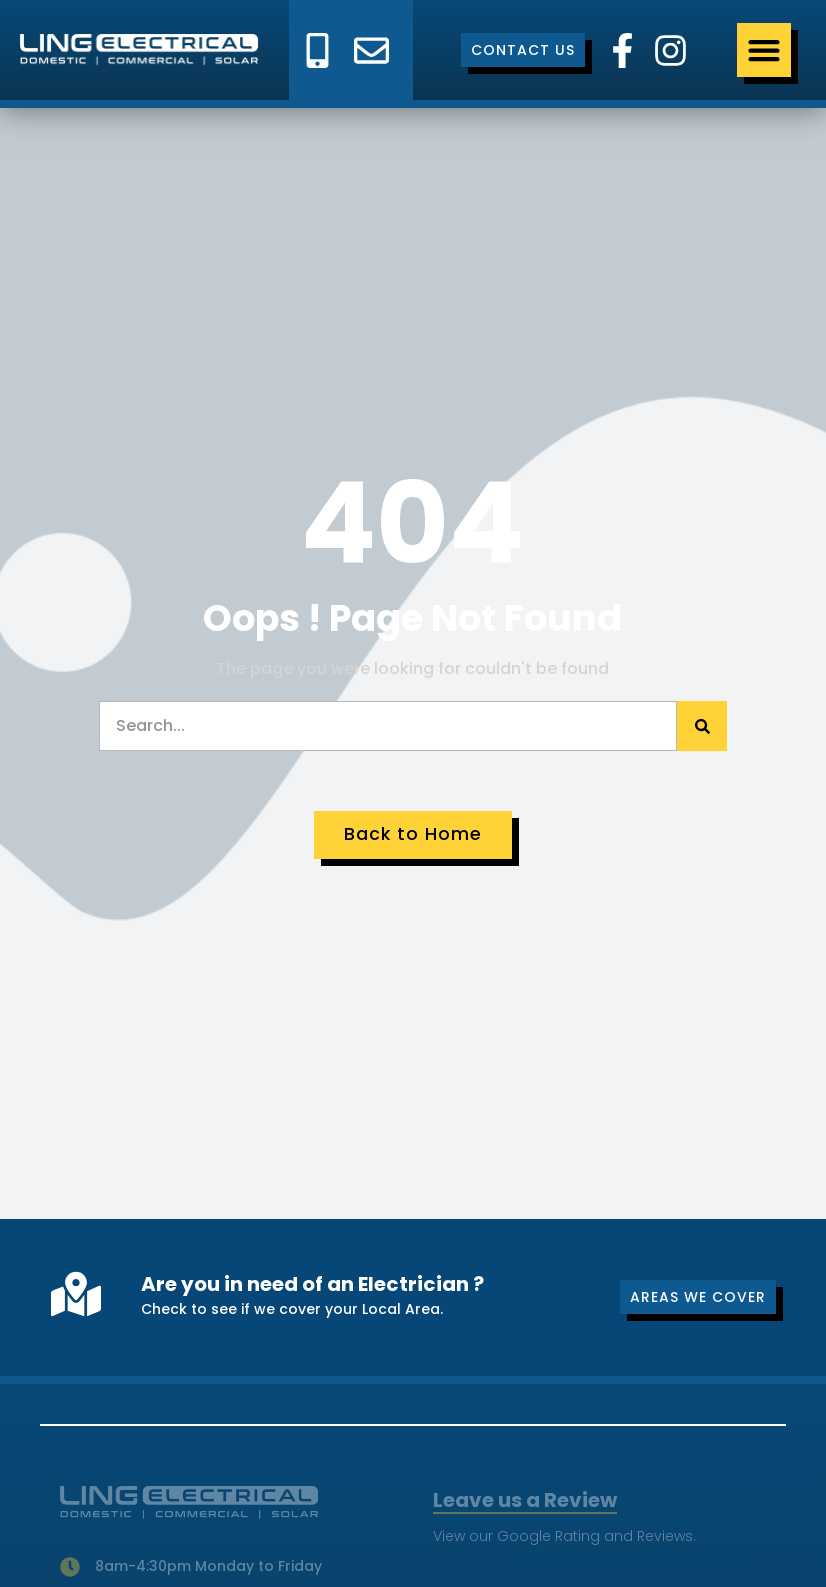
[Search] (702, 726)
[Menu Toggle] (764, 50)
